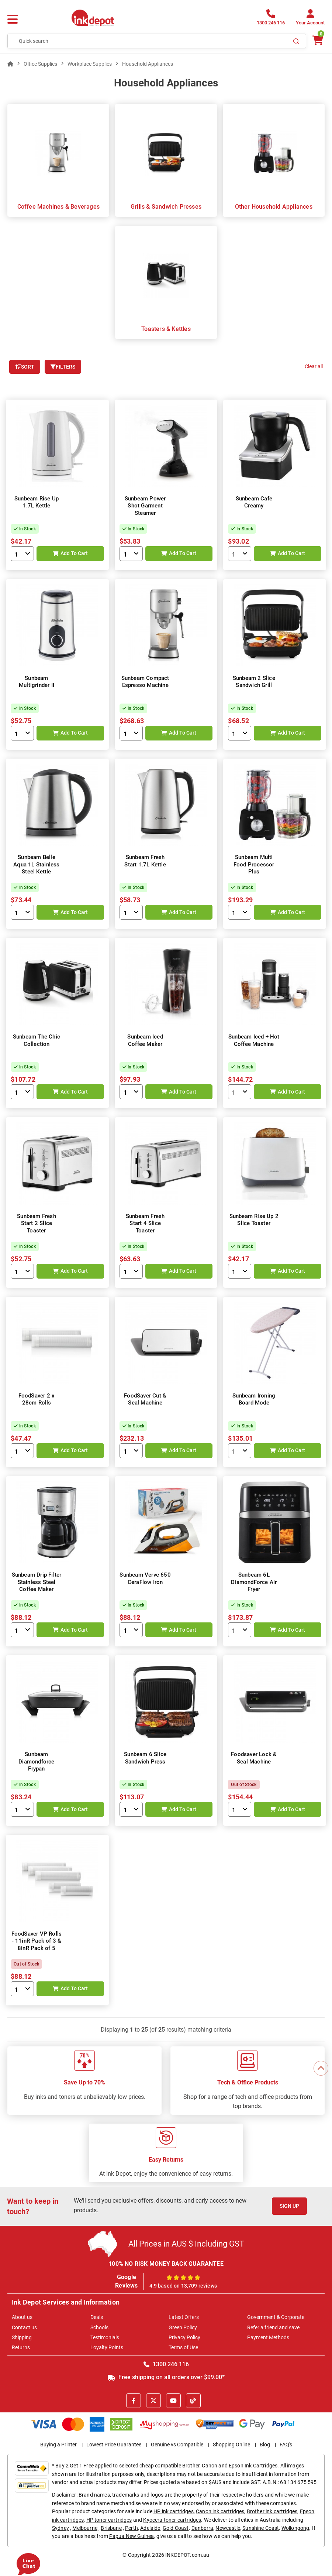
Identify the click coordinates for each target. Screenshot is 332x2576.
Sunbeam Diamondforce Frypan (36, 1761)
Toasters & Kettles (166, 328)
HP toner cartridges (109, 2520)
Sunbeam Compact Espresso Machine (145, 682)
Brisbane (111, 2528)
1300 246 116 (166, 2364)
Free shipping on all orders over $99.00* (166, 2377)
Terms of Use (183, 2347)
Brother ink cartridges (272, 2511)
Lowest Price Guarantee (113, 2444)
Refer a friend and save (273, 2327)
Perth (131, 2528)
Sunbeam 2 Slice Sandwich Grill (254, 682)
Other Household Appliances (273, 206)
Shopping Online (231, 2444)
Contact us (24, 2327)
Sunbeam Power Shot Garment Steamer (145, 505)
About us (22, 2317)
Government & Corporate (275, 2317)
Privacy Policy (184, 2337)
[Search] (296, 41)
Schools (99, 2327)
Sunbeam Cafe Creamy (254, 502)
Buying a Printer (58, 2444)
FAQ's (286, 2444)
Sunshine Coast (260, 2528)
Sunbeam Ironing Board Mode (253, 1399)
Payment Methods (268, 2337)
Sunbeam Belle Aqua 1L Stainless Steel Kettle (36, 864)
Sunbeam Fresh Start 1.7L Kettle (145, 861)
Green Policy (183, 2327)
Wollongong (295, 2528)
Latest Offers (184, 2317)
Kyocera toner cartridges (172, 2520)
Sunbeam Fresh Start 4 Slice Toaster (145, 1223)
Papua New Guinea (131, 2536)
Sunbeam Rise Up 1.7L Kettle (36, 502)
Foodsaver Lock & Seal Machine (254, 1758)
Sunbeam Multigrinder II (36, 682)
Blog (265, 2444)
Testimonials (104, 2337)
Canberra (202, 2528)
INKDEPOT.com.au (187, 2555)
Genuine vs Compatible (177, 2444)
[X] (153, 2401)
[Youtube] (173, 2401)
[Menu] (12, 19)
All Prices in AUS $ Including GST (186, 2243)
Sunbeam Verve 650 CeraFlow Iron (145, 1578)
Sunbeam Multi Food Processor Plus (254, 864)
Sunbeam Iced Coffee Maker (145, 1040)
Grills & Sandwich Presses (166, 206)
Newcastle (227, 2528)
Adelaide (150, 2528)
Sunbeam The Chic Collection (36, 1040)
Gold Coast (176, 2528)
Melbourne (84, 2528)
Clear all (314, 366)
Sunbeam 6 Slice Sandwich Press (145, 1758)
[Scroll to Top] (321, 2068)
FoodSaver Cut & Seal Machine (145, 1399)
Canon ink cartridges (220, 2511)
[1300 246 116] (271, 19)
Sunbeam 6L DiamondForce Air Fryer (254, 1582)
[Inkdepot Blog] (193, 2401)
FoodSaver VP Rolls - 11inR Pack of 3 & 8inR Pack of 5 (36, 1940)
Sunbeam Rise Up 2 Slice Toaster (254, 1220)
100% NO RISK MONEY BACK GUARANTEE (166, 2263)
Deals (96, 2317)
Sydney (60, 2528)
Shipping (22, 2337)
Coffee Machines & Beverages (58, 206)
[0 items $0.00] (317, 40)
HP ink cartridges (173, 2511)
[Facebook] (134, 2401)
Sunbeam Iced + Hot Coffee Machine (254, 1040)
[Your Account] (310, 19)
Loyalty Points (106, 2347)
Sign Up (289, 2206)
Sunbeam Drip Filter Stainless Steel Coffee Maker (37, 1582)
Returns (21, 2347)
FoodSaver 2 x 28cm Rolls (36, 1399)
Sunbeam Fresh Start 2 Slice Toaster (36, 1223)
